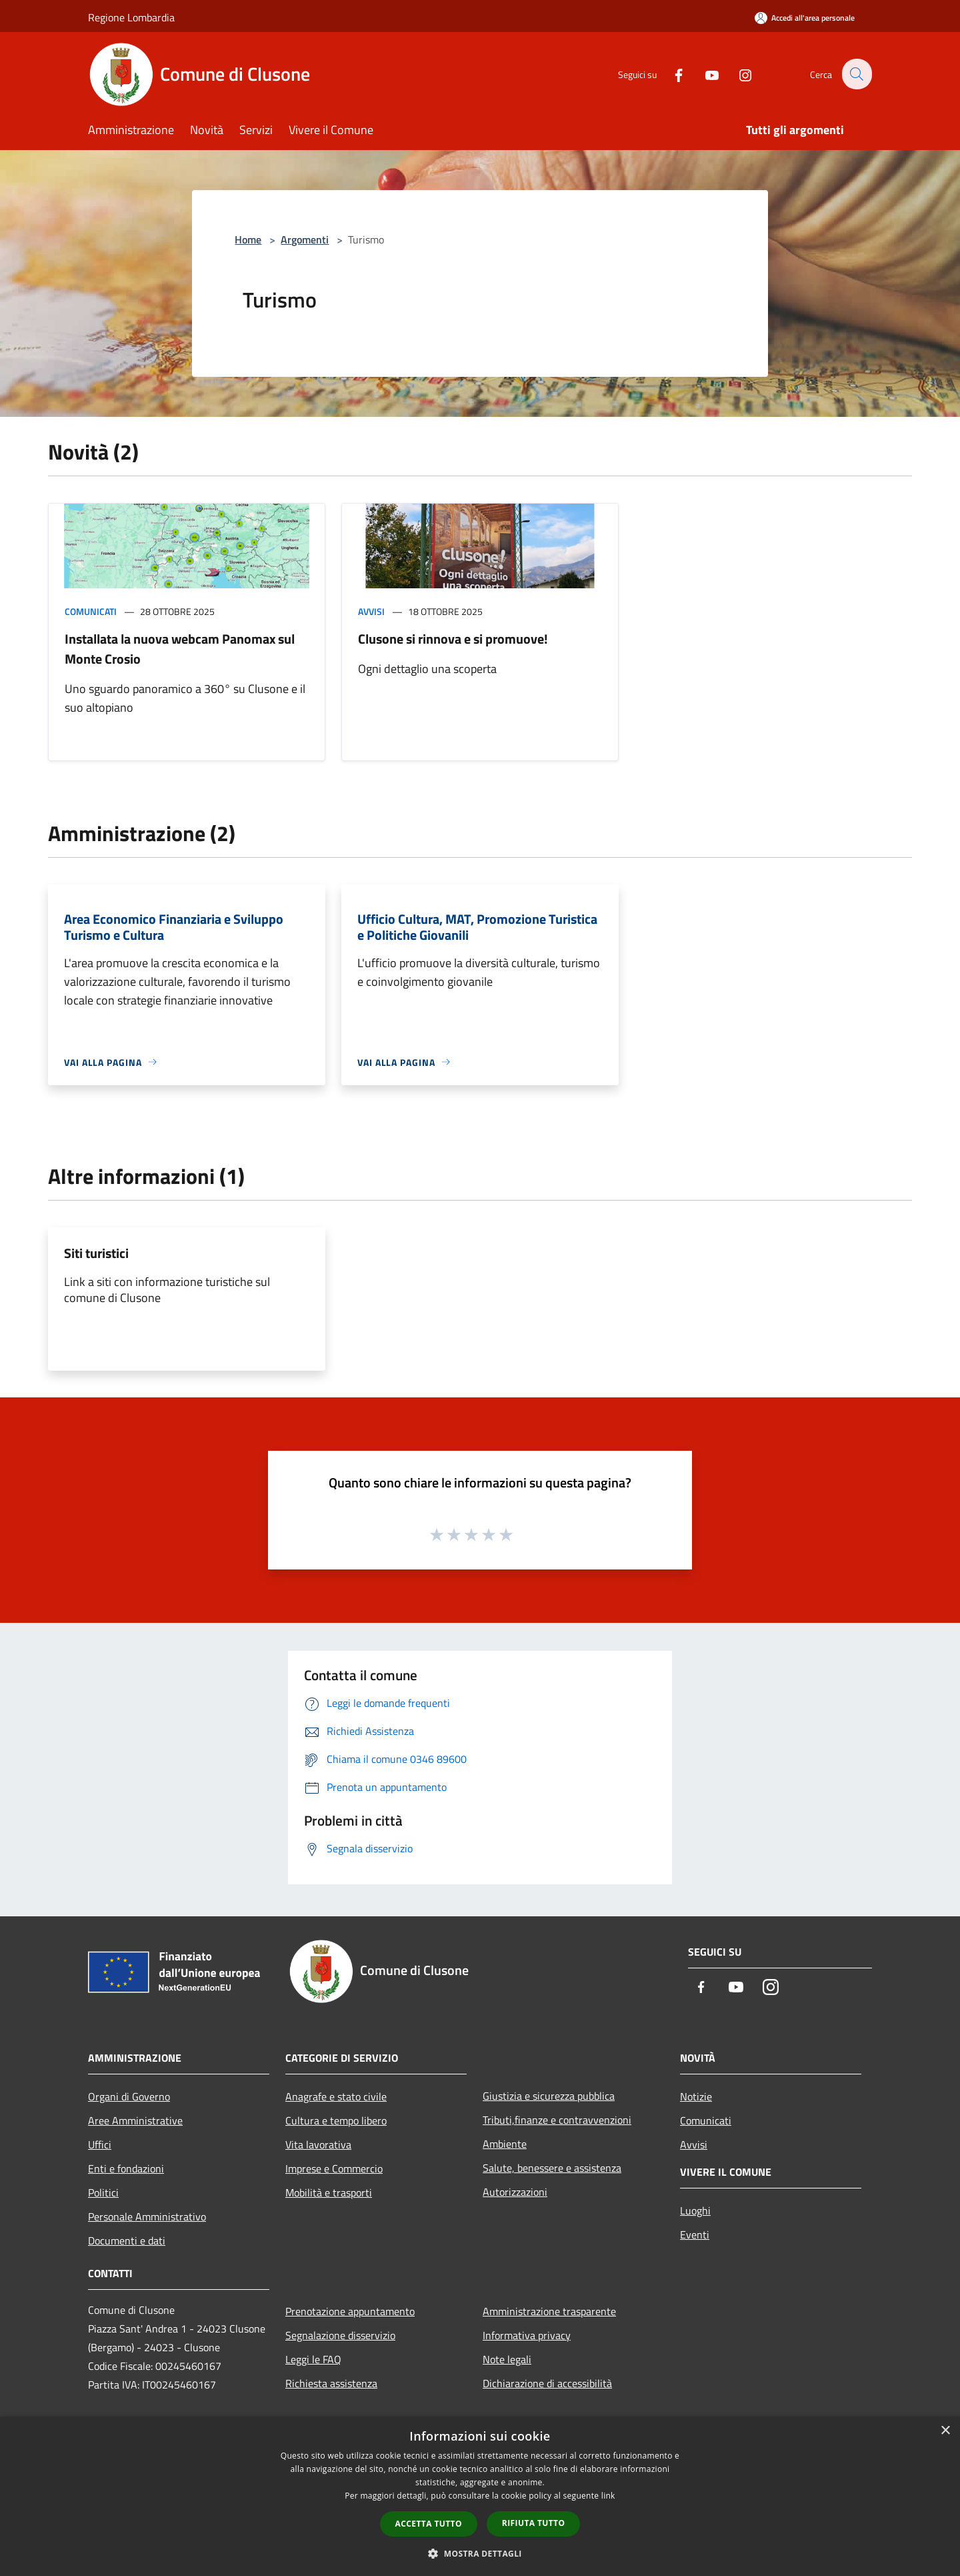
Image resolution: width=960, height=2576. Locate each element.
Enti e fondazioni (126, 2168)
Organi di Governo (129, 2096)
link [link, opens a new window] (608, 2495)
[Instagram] (737, 74)
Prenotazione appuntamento (350, 2311)
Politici (103, 2192)
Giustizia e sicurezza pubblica (549, 2096)
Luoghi (695, 2210)
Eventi (694, 2234)
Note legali (507, 2359)
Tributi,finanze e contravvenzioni (557, 2120)
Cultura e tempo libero (336, 2120)
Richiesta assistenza (331, 2383)
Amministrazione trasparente (549, 2311)
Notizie (696, 2096)
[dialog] (480, 2496)
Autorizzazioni (515, 2192)
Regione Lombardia (131, 17)
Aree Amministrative (135, 2120)
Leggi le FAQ (313, 2359)
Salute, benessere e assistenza (552, 2168)
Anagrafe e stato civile (336, 2096)
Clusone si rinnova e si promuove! (453, 638)
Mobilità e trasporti (328, 2192)
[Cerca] (856, 74)
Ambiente (505, 2144)
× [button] (945, 2431)
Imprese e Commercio (334, 2168)
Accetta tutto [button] (428, 2523)
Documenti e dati (126, 2240)
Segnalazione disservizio (340, 2335)
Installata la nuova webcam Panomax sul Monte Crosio (180, 648)
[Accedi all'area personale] (804, 17)
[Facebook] (670, 74)
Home (248, 239)
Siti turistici (96, 1253)
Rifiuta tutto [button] (533, 2523)
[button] (480, 2553)
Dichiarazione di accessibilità (547, 2383)
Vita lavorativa (318, 2144)
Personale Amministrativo (147, 2216)
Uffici (99, 2144)
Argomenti (305, 239)
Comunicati (91, 611)
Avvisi (371, 611)
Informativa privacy (527, 2335)
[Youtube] (704, 74)
